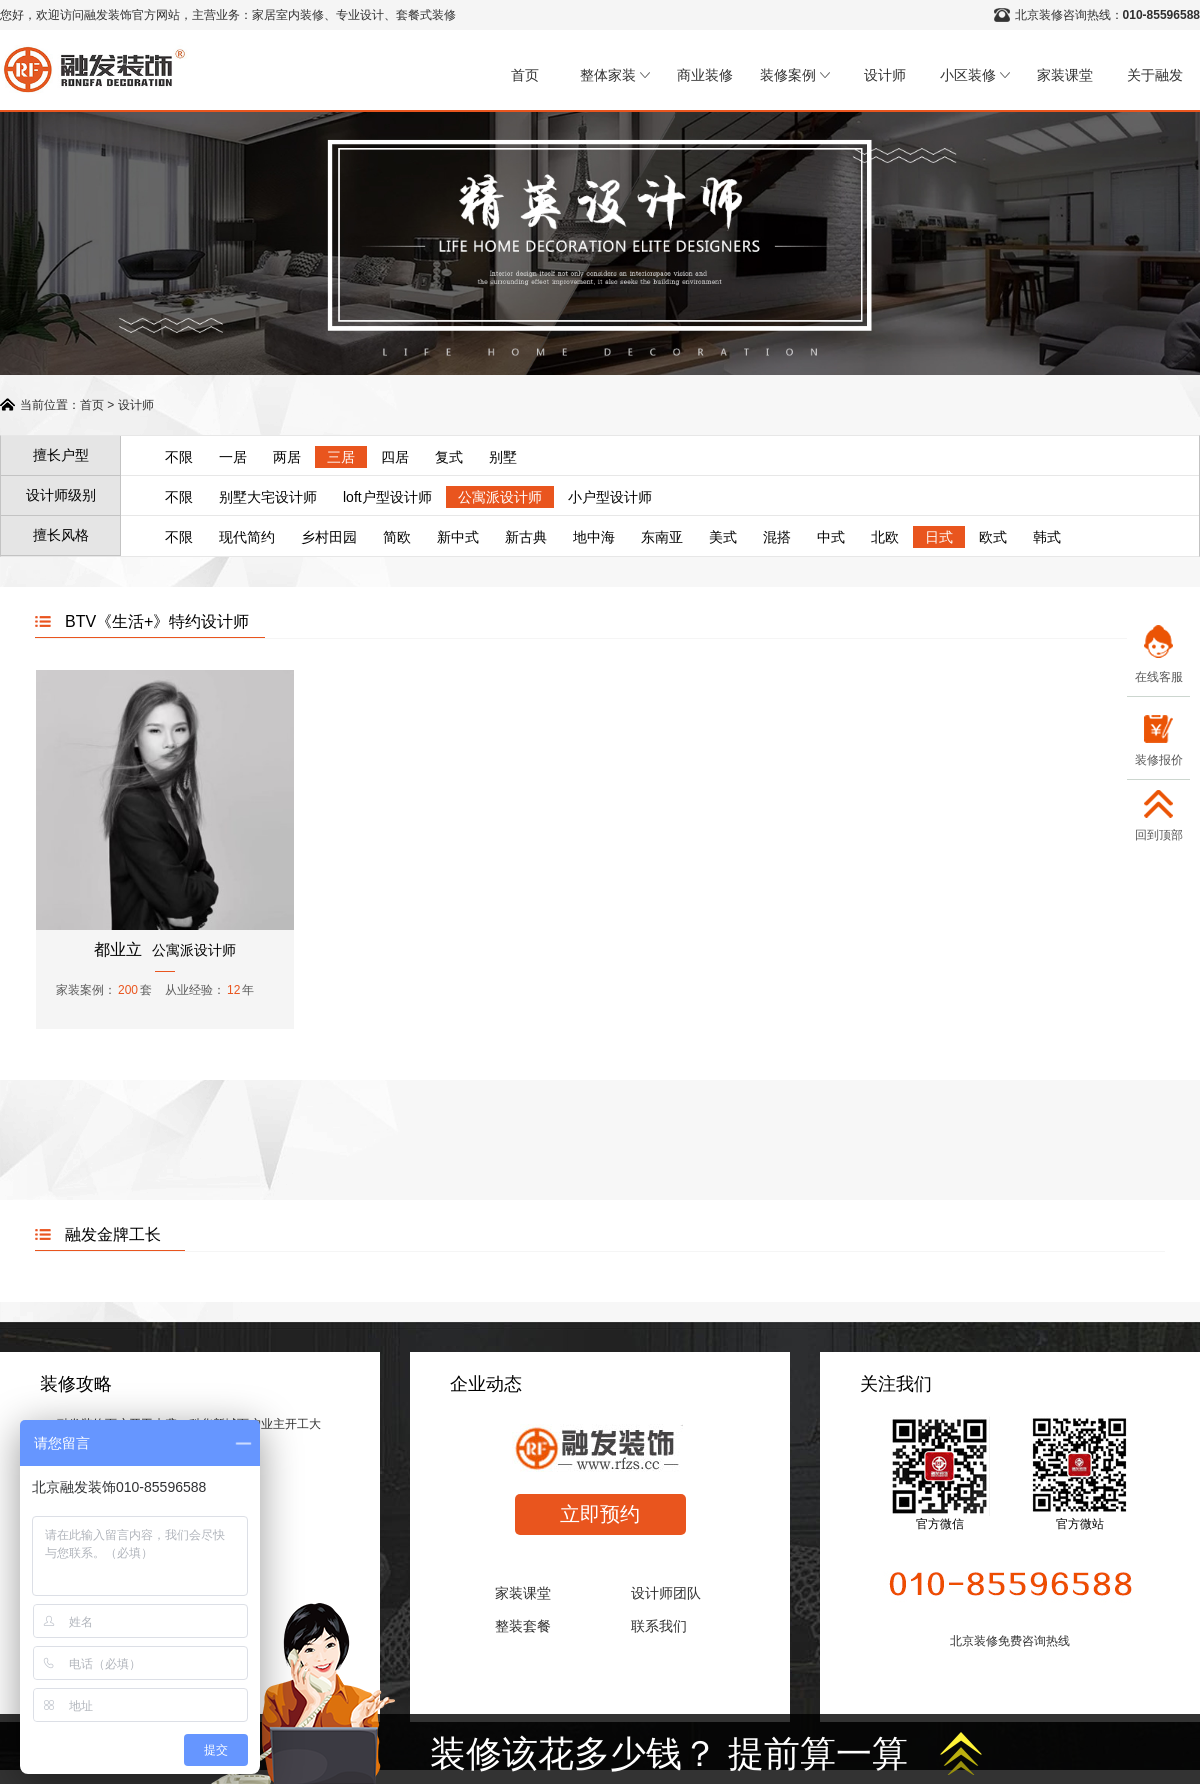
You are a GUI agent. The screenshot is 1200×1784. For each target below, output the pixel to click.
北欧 (885, 537)
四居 (395, 457)
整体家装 (615, 75)
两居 (287, 457)
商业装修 (705, 75)
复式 (449, 457)
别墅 (503, 457)
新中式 (458, 537)
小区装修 (975, 75)
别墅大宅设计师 (268, 497)
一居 (233, 457)
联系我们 (659, 1626)
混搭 (777, 537)
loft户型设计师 (387, 497)
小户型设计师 (610, 497)
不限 (179, 457)
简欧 (397, 537)
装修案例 (795, 75)
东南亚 (662, 537)
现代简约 (247, 537)
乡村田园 (329, 537)
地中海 (594, 537)
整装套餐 (523, 1626)
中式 (831, 537)
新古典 (526, 537)
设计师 (885, 75)
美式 (723, 537)
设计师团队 (666, 1593)
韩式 (1047, 537)
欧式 (993, 537)
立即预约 (600, 1514)
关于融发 (1155, 75)
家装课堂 (1065, 75)
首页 (525, 75)
